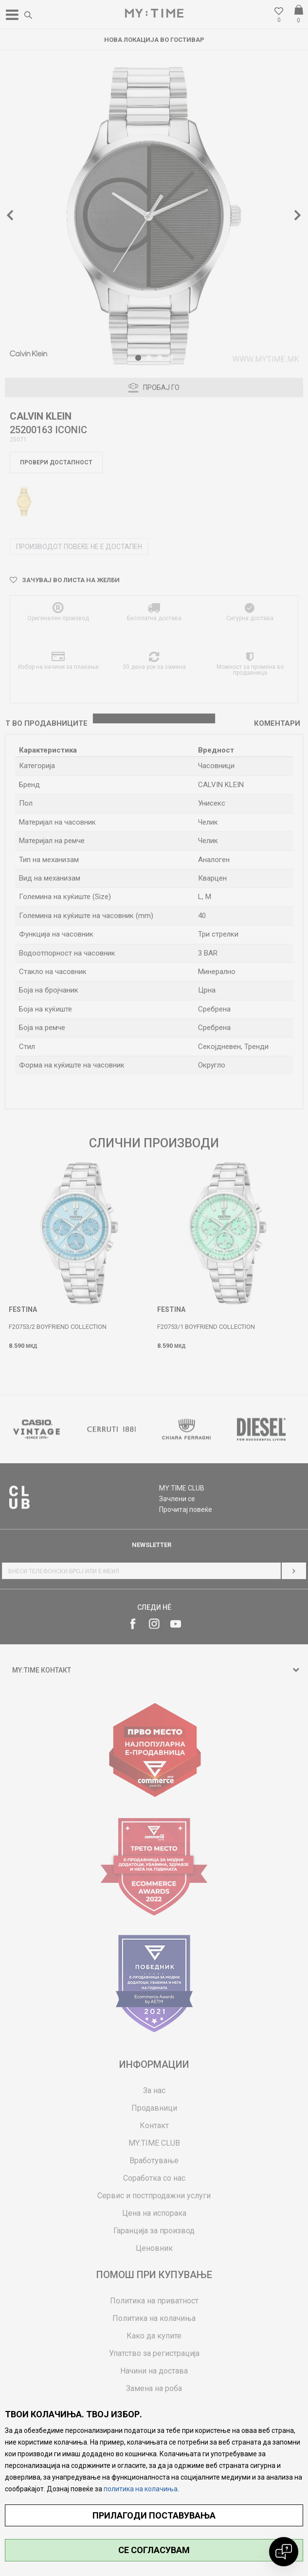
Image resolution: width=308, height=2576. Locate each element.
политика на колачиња (141, 2489)
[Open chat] (283, 2551)
